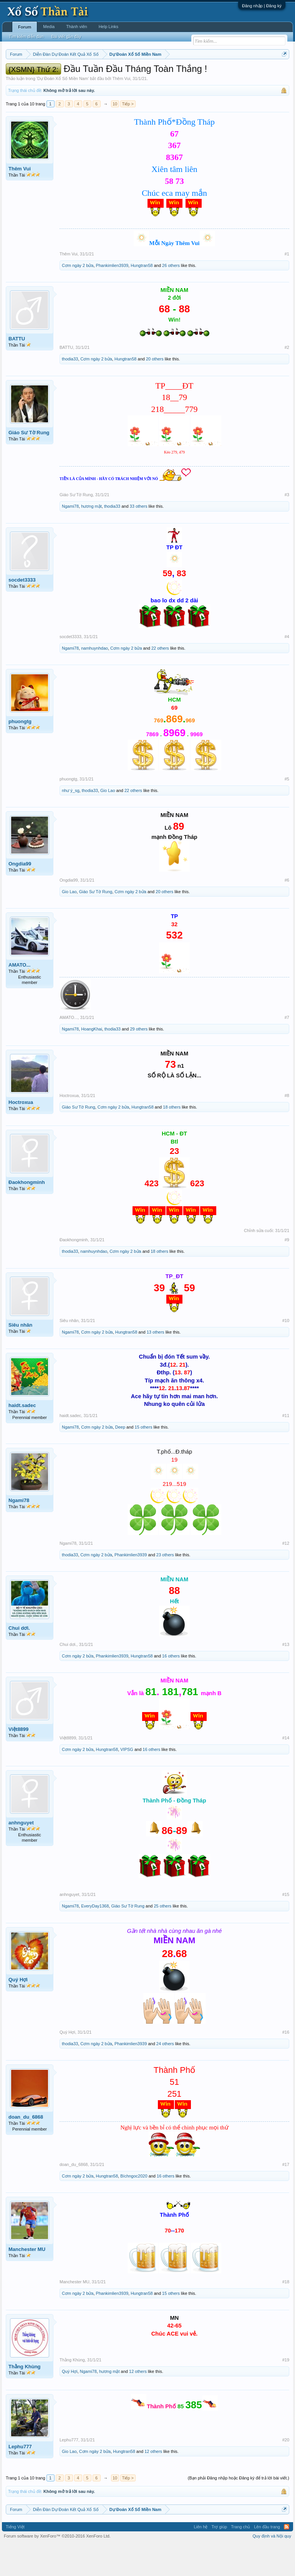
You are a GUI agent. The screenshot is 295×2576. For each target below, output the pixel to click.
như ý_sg (71, 822)
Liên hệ (200, 2558)
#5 (287, 810)
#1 (287, 285)
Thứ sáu (188, 73)
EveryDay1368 (95, 1938)
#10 (285, 1352)
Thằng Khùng (24, 2398)
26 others (171, 297)
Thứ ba (128, 73)
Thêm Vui (121, 110)
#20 (285, 2471)
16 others (171, 1688)
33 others (139, 538)
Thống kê (254, 73)
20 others (155, 390)
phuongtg (19, 753)
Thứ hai (109, 73)
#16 (285, 2063)
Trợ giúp (219, 2558)
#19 (285, 2391)
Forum (24, 27)
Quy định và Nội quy (272, 2567)
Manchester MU (26, 2281)
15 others (143, 1458)
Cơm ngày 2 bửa (77, 297)
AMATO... (19, 996)
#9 (287, 1271)
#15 (285, 1926)
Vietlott (91, 73)
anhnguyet (21, 1854)
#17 (285, 2196)
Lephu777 (20, 2478)
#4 (287, 668)
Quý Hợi (18, 2011)
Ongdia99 (19, 895)
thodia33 (70, 390)
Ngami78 (70, 538)
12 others (138, 2403)
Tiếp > (128, 135)
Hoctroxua (20, 1134)
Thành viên (76, 26)
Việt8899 (18, 1761)
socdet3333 (22, 611)
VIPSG (126, 1781)
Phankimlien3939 (112, 297)
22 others (160, 679)
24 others (165, 2075)
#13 (285, 1676)
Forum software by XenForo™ (57, 2567)
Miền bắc (44, 73)
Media (49, 26)
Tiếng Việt (15, 2558)
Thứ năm (166, 73)
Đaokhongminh (26, 1214)
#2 (287, 379)
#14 (285, 1769)
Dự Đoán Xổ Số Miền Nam (62, 110)
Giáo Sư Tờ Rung (29, 464)
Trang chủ (240, 2558)
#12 (285, 1575)
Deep (120, 1458)
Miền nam (21, 73)
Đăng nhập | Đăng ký (262, 5)
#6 (287, 911)
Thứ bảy (209, 73)
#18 (285, 2313)
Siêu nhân (20, 1356)
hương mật (91, 538)
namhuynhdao (94, 679)
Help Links (108, 26)
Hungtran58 (142, 297)
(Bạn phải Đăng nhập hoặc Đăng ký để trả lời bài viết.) (238, 2509)
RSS (286, 2558)
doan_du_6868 (25, 2149)
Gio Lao (107, 822)
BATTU (16, 370)
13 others (155, 1363)
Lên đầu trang (267, 2558)
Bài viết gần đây (66, 36)
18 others (172, 1138)
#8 (287, 1127)
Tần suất (39, 82)
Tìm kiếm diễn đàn (26, 36)
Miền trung (69, 73)
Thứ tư (146, 73)
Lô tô (57, 82)
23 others (165, 1586)
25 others (162, 1938)
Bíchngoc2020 (133, 2208)
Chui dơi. (19, 1660)
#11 (285, 1447)
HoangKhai (91, 1060)
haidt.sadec (22, 1437)
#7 (287, 1049)
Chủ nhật (231, 73)
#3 (287, 526)
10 (115, 135)
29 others (139, 1060)
